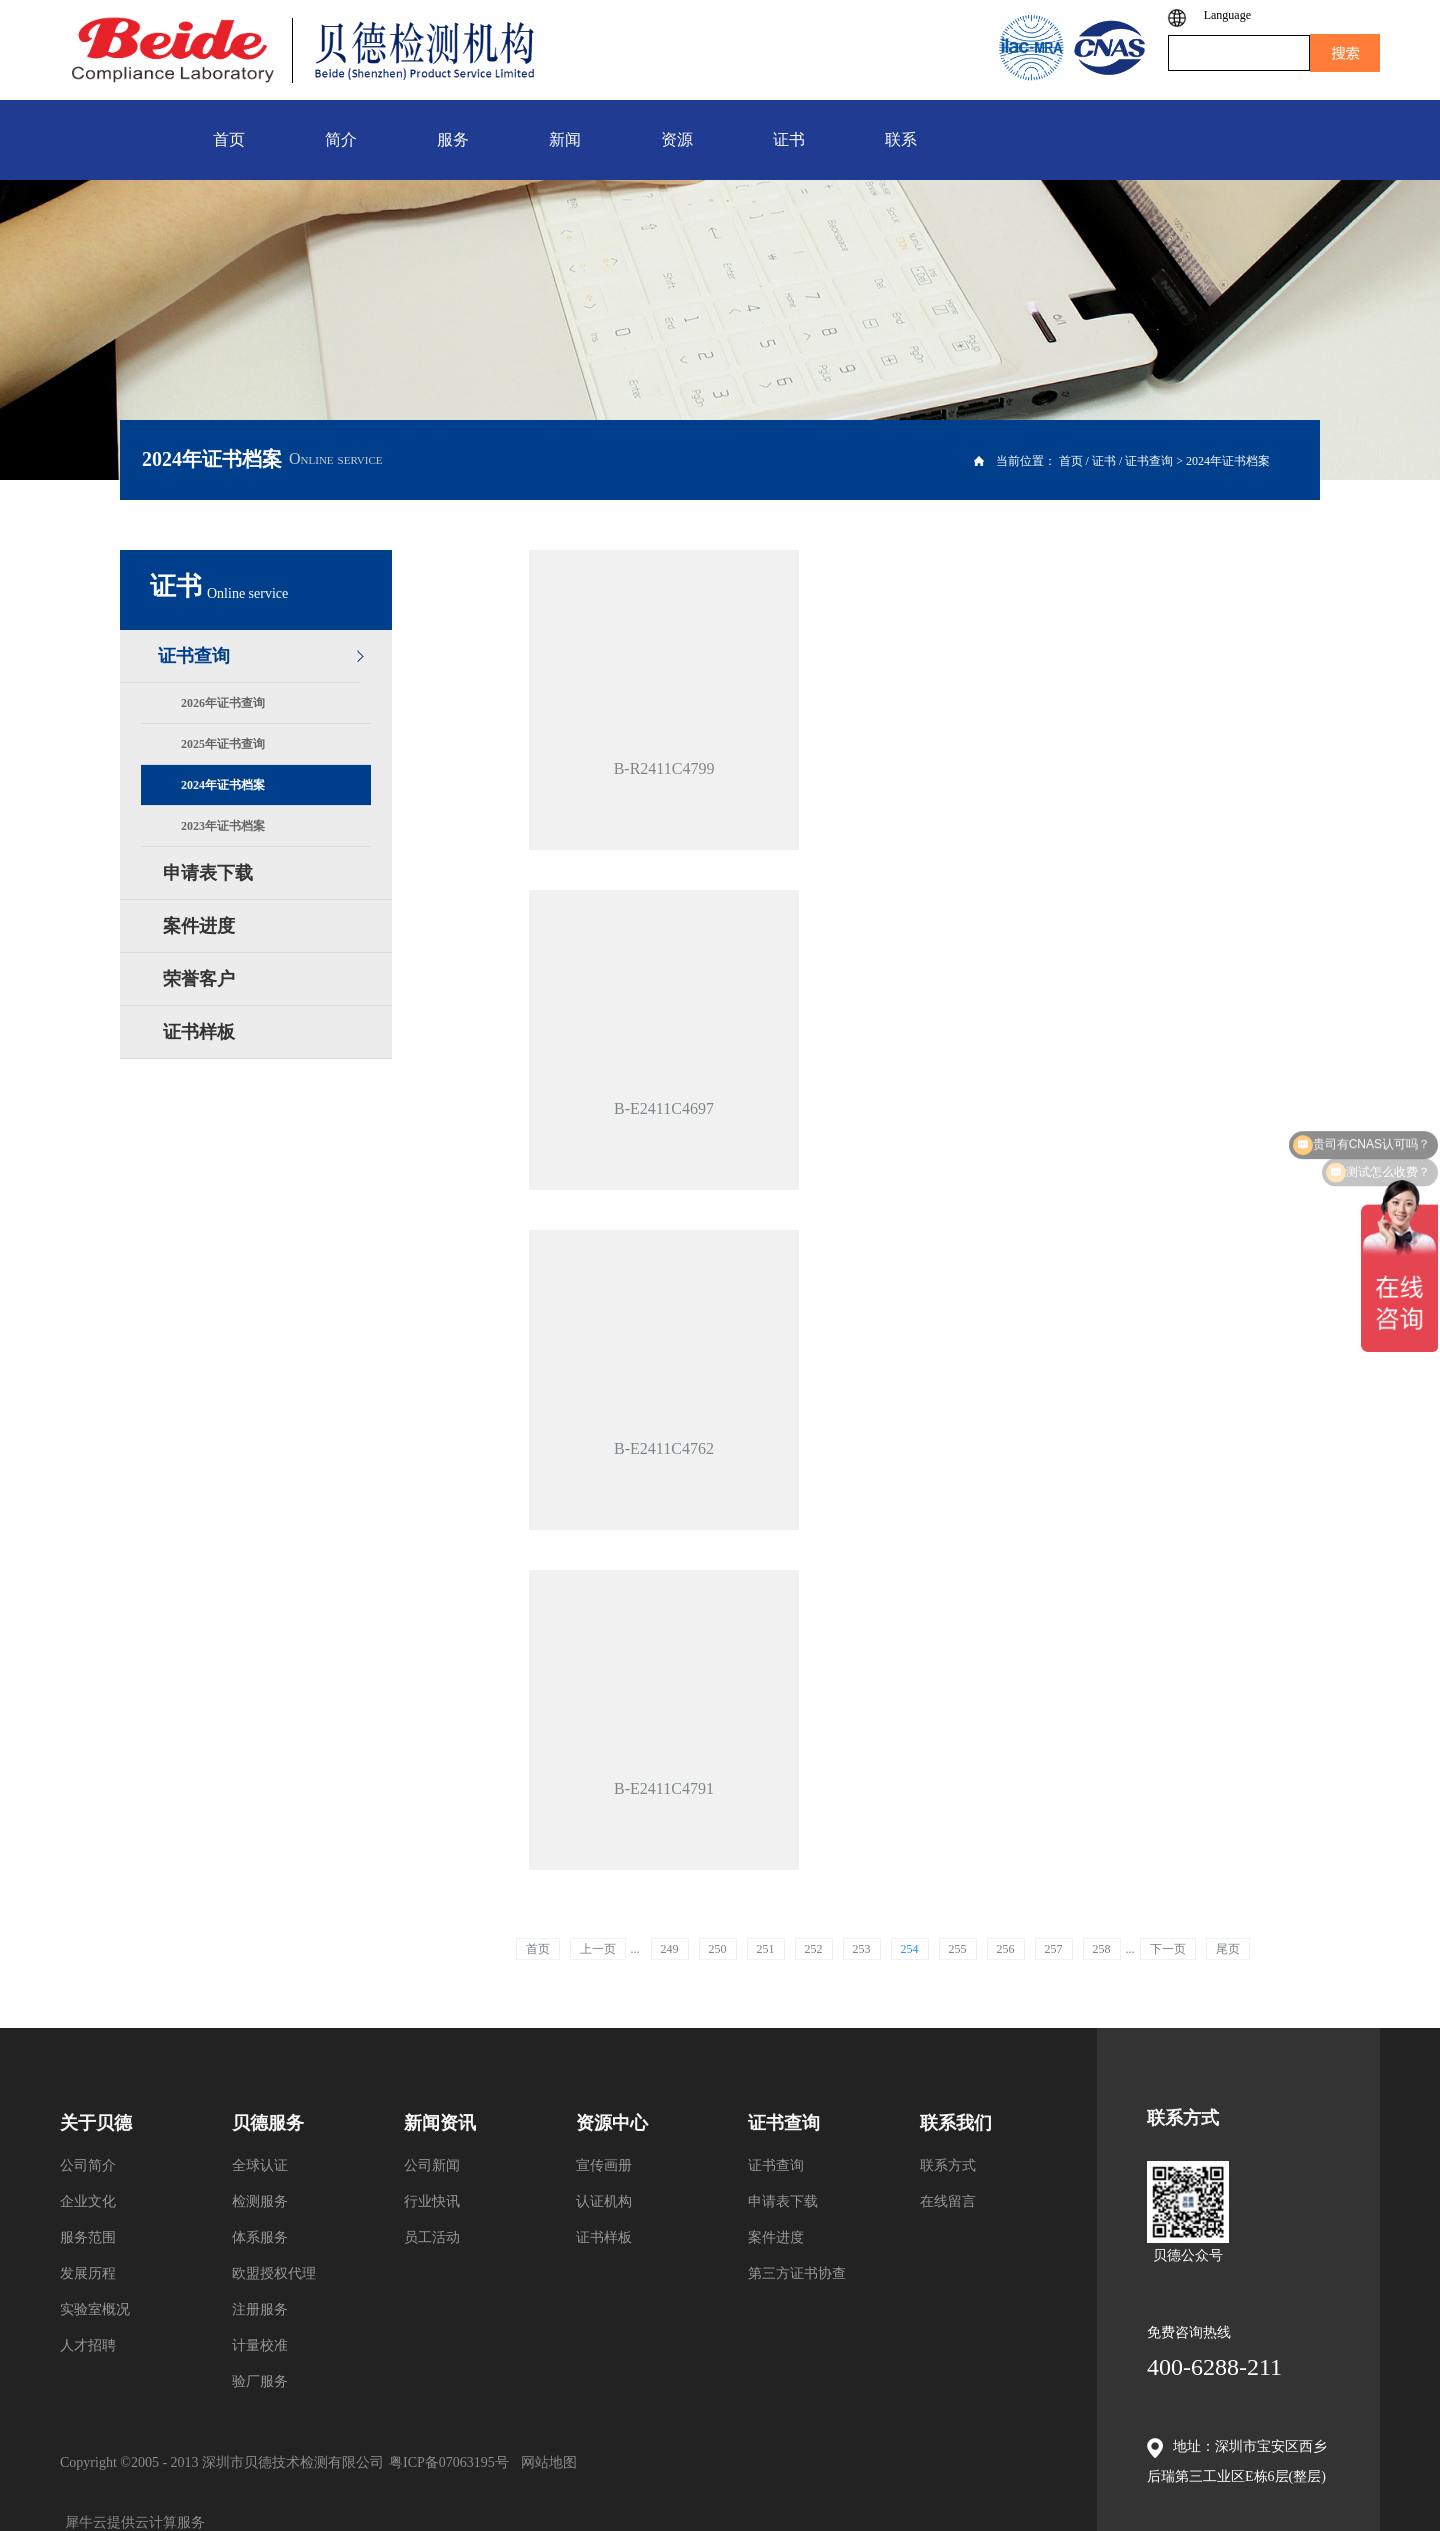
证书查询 (1149, 461)
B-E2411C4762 (664, 1448)
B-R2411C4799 (664, 768)
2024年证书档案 (1228, 461)
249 (670, 1949)
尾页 (1228, 1949)
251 (766, 1949)
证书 (1104, 461)
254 (910, 1949)
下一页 (1168, 1949)
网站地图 (545, 2462)
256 (1006, 1949)
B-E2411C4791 (664, 1788)
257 (1054, 1949)
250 (718, 1949)
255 (958, 1949)
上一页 (598, 1949)
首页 (538, 1949)
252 (814, 1949)
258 (1102, 1949)
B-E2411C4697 (664, 1108)
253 (862, 1949)
